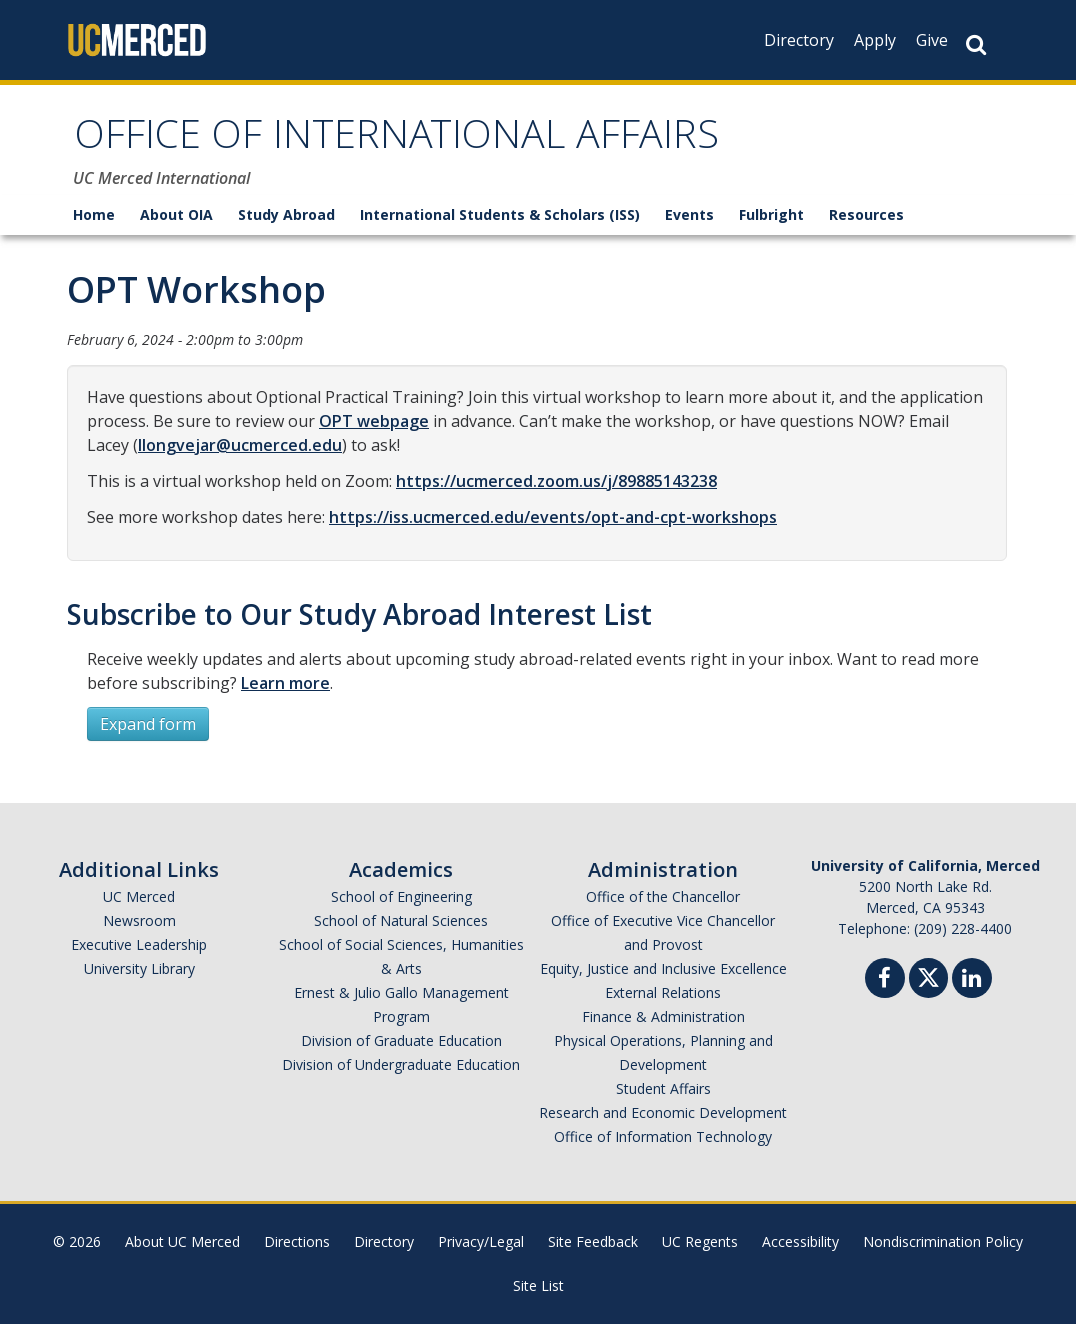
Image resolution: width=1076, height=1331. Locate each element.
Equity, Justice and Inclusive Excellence (663, 975)
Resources (866, 221)
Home (94, 221)
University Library (139, 975)
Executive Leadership (139, 951)
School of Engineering (401, 903)
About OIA (176, 221)
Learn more (285, 690)
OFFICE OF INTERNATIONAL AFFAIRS (436, 143)
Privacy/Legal (481, 1248)
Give (932, 40)
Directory (799, 40)
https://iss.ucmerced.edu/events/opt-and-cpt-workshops (553, 524)
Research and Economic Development (663, 1119)
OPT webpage (374, 428)
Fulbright (771, 221)
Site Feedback (593, 1248)
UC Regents (700, 1248)
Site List (538, 1292)
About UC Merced (182, 1248)
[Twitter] (928, 982)
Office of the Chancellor (663, 903)
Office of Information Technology (663, 1143)
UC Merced (139, 903)
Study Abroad (286, 221)
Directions (297, 1248)
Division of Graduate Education (401, 1047)
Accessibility (800, 1248)
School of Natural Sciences (401, 927)
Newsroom (139, 927)
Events (689, 221)
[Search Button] (976, 44)
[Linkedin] (972, 987)
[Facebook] (885, 987)
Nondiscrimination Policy (943, 1248)
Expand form (148, 731)
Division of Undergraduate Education (401, 1071)
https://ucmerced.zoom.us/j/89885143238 (556, 488)
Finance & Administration (663, 1023)
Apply (875, 40)
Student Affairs (663, 1095)
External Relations (663, 999)
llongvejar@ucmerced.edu (240, 452)
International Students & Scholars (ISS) (500, 221)
